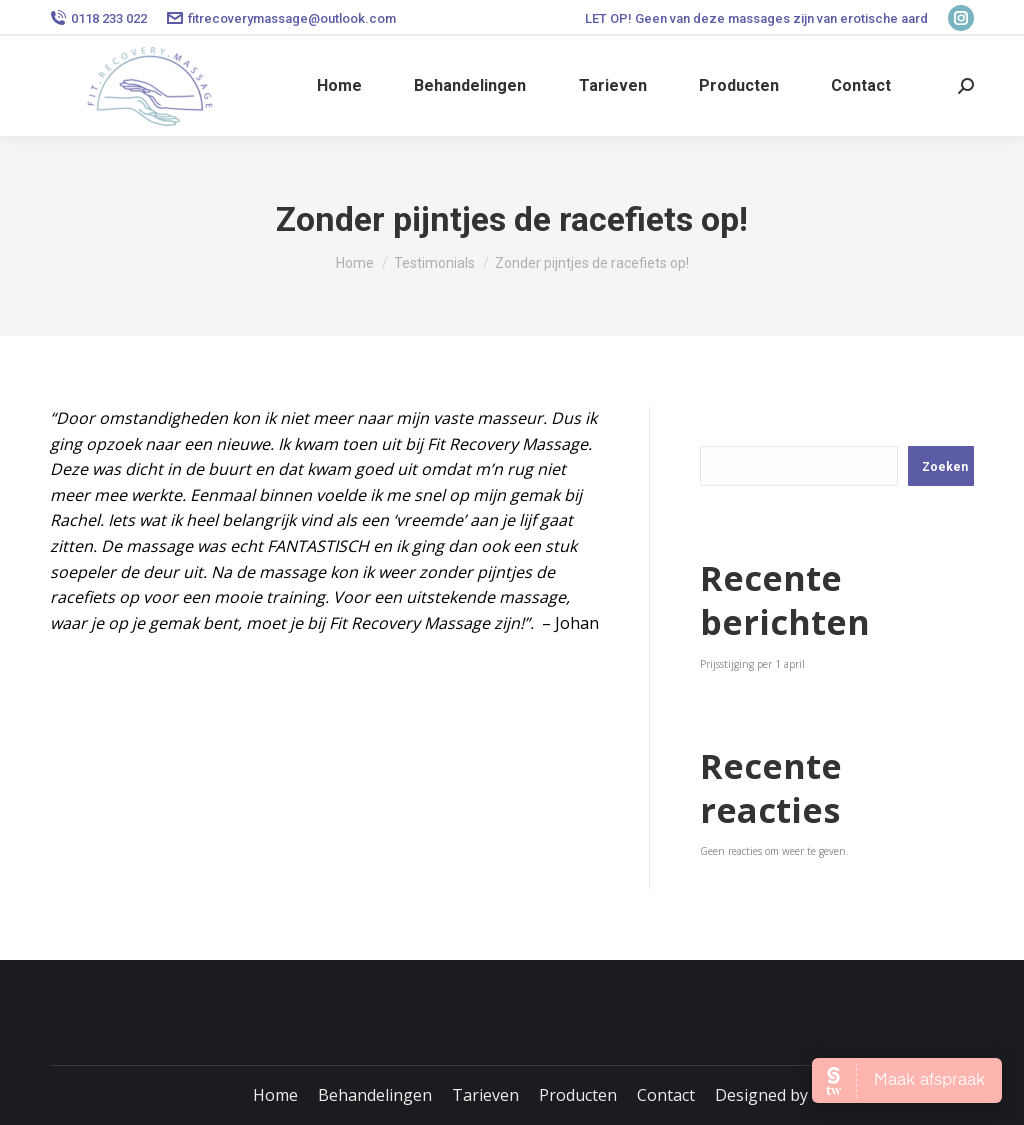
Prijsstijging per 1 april (752, 664)
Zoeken (731, 424)
